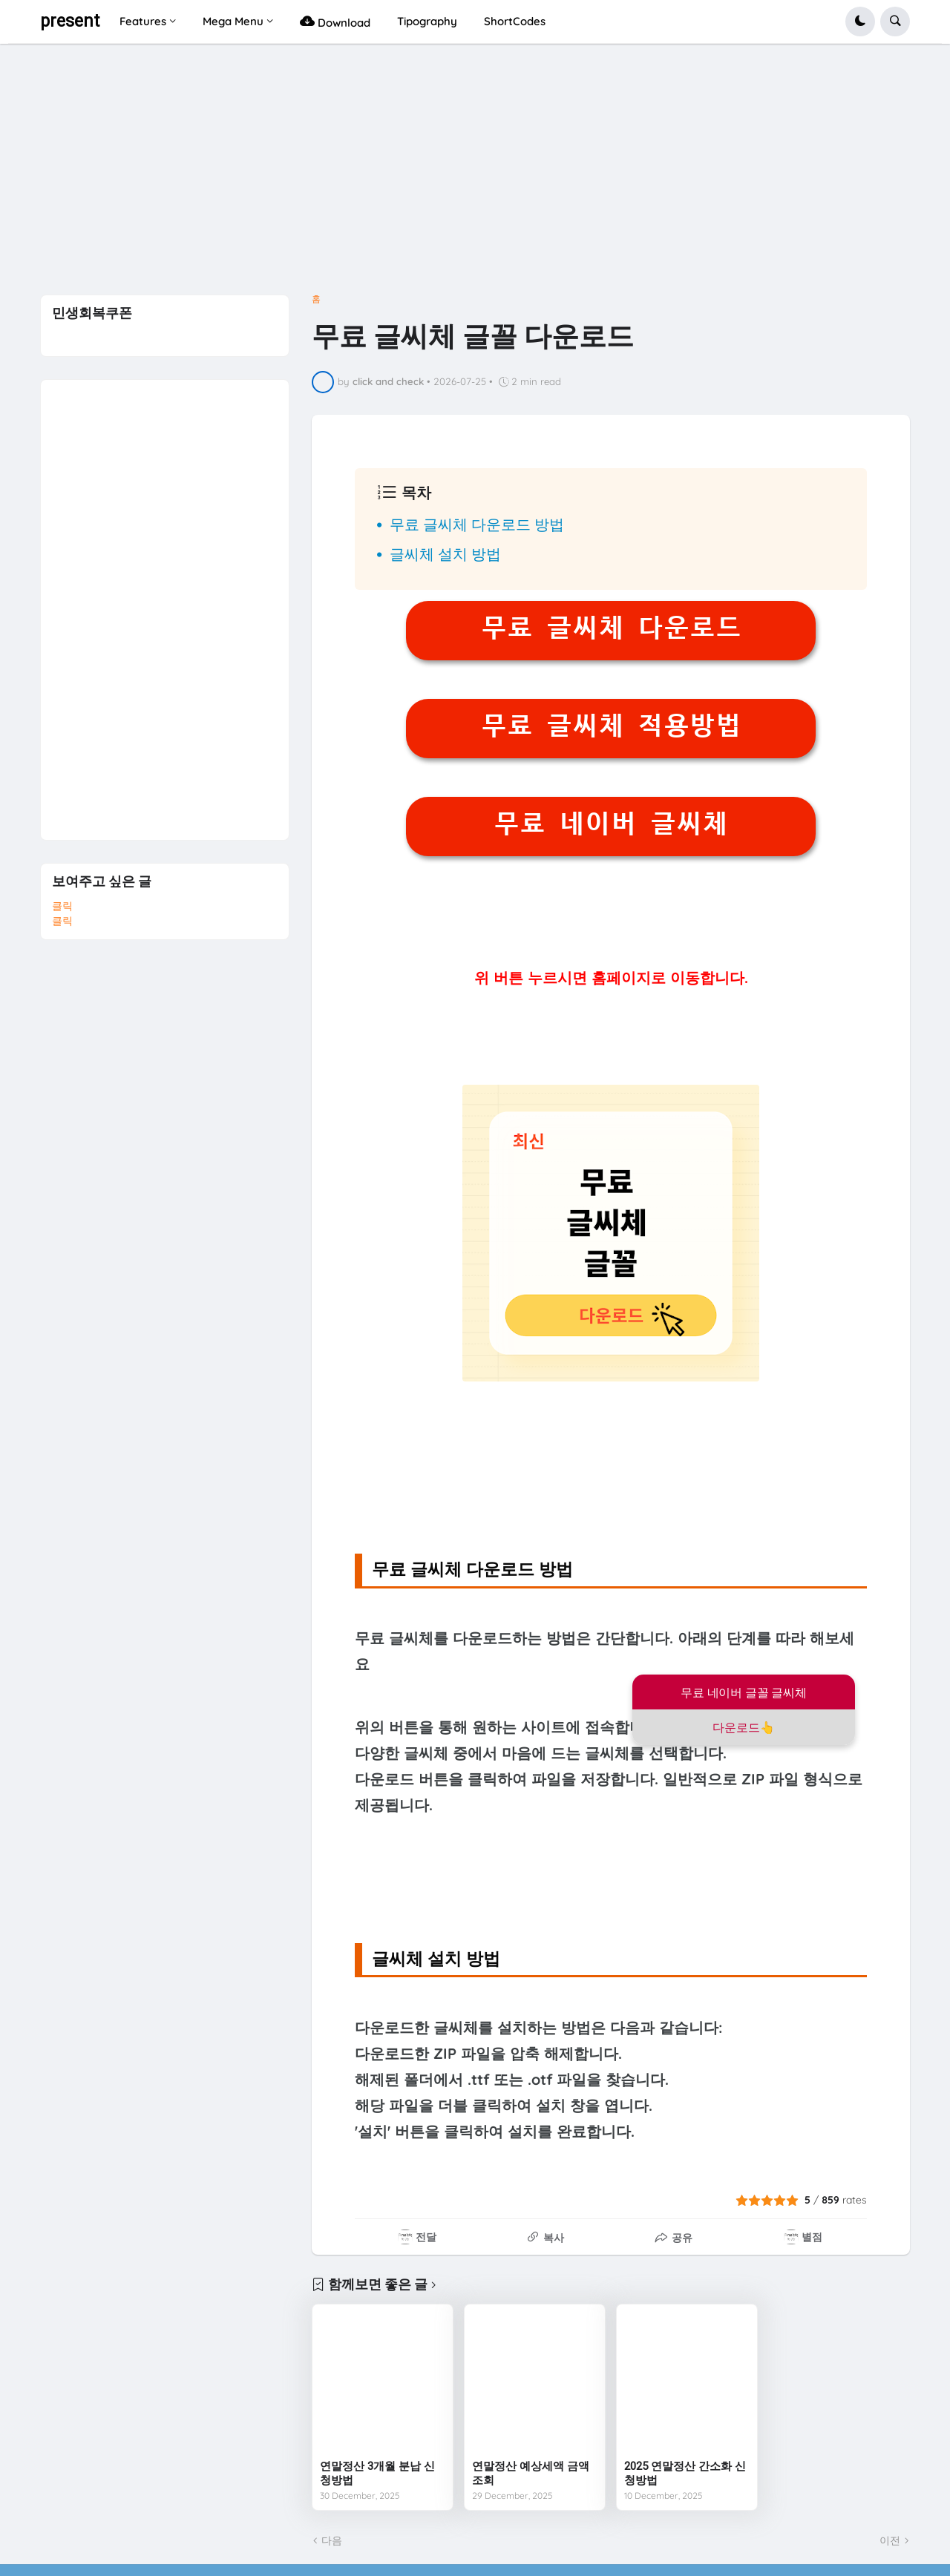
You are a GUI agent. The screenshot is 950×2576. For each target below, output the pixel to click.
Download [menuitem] (335, 21)
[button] (860, 21)
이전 (889, 2540)
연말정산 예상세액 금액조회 (530, 2474)
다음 (331, 2540)
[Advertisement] (475, 174)
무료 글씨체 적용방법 (611, 726)
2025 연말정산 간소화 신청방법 (685, 2474)
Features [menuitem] (142, 21)
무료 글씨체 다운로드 (611, 628)
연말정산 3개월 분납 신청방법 (377, 2474)
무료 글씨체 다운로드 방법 (477, 524)
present (69, 21)
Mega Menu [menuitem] (233, 21)
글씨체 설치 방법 (445, 554)
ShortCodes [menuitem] (515, 21)
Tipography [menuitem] (427, 21)
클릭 (62, 906)
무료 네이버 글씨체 (611, 823)
